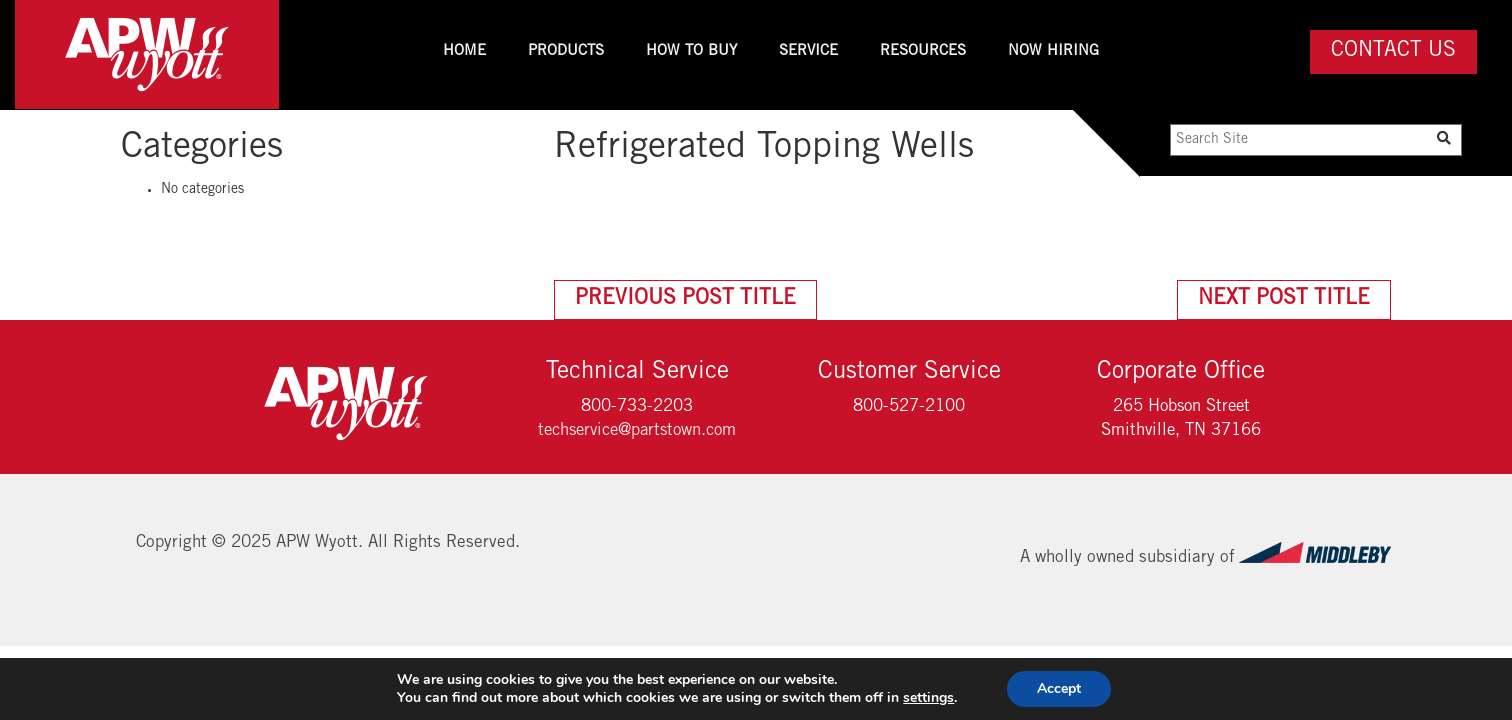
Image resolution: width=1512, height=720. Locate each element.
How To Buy (691, 51)
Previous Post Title (685, 299)
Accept (1059, 688)
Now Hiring (1053, 51)
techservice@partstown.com (637, 431)
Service (808, 51)
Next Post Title (1284, 299)
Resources (923, 51)
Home (464, 51)
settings (928, 698)
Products (566, 51)
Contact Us (1393, 51)
